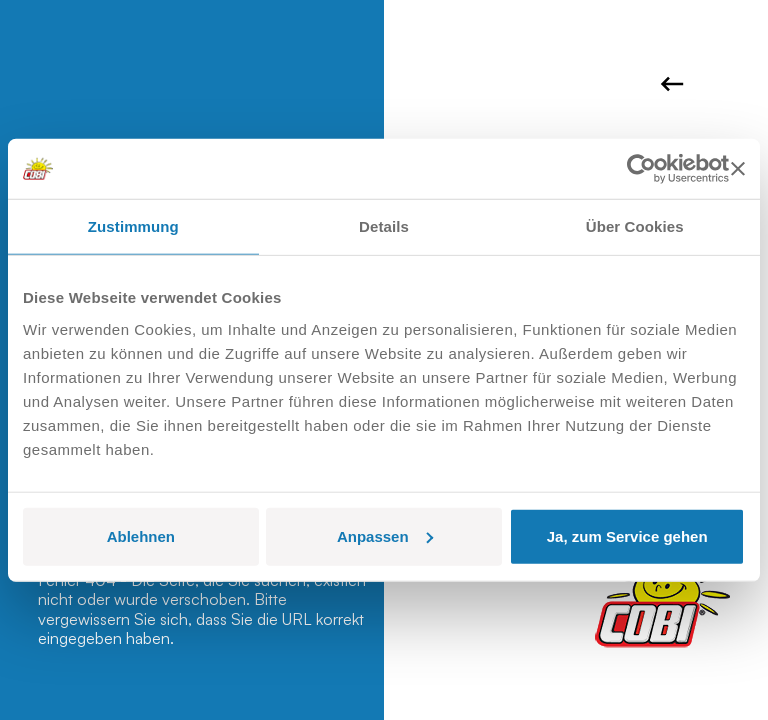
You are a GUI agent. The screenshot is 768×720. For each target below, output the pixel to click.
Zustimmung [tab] (133, 226)
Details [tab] (384, 226)
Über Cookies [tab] (635, 226)
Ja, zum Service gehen (627, 535)
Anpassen (385, 535)
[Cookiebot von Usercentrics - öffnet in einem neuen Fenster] (641, 169)
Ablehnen (141, 535)
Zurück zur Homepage (672, 84)
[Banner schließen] (738, 169)
